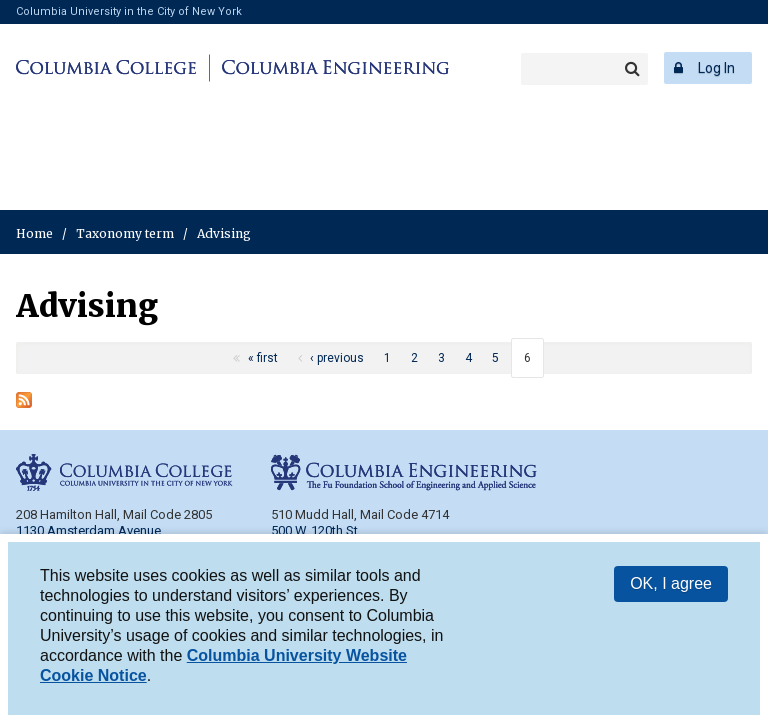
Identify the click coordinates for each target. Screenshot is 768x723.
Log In (716, 68)
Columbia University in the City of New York (129, 11)
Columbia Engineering (332, 68)
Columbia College (109, 68)
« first (263, 358)
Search (632, 69)
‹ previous (337, 358)
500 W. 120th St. (316, 530)
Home (34, 233)
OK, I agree (671, 587)
